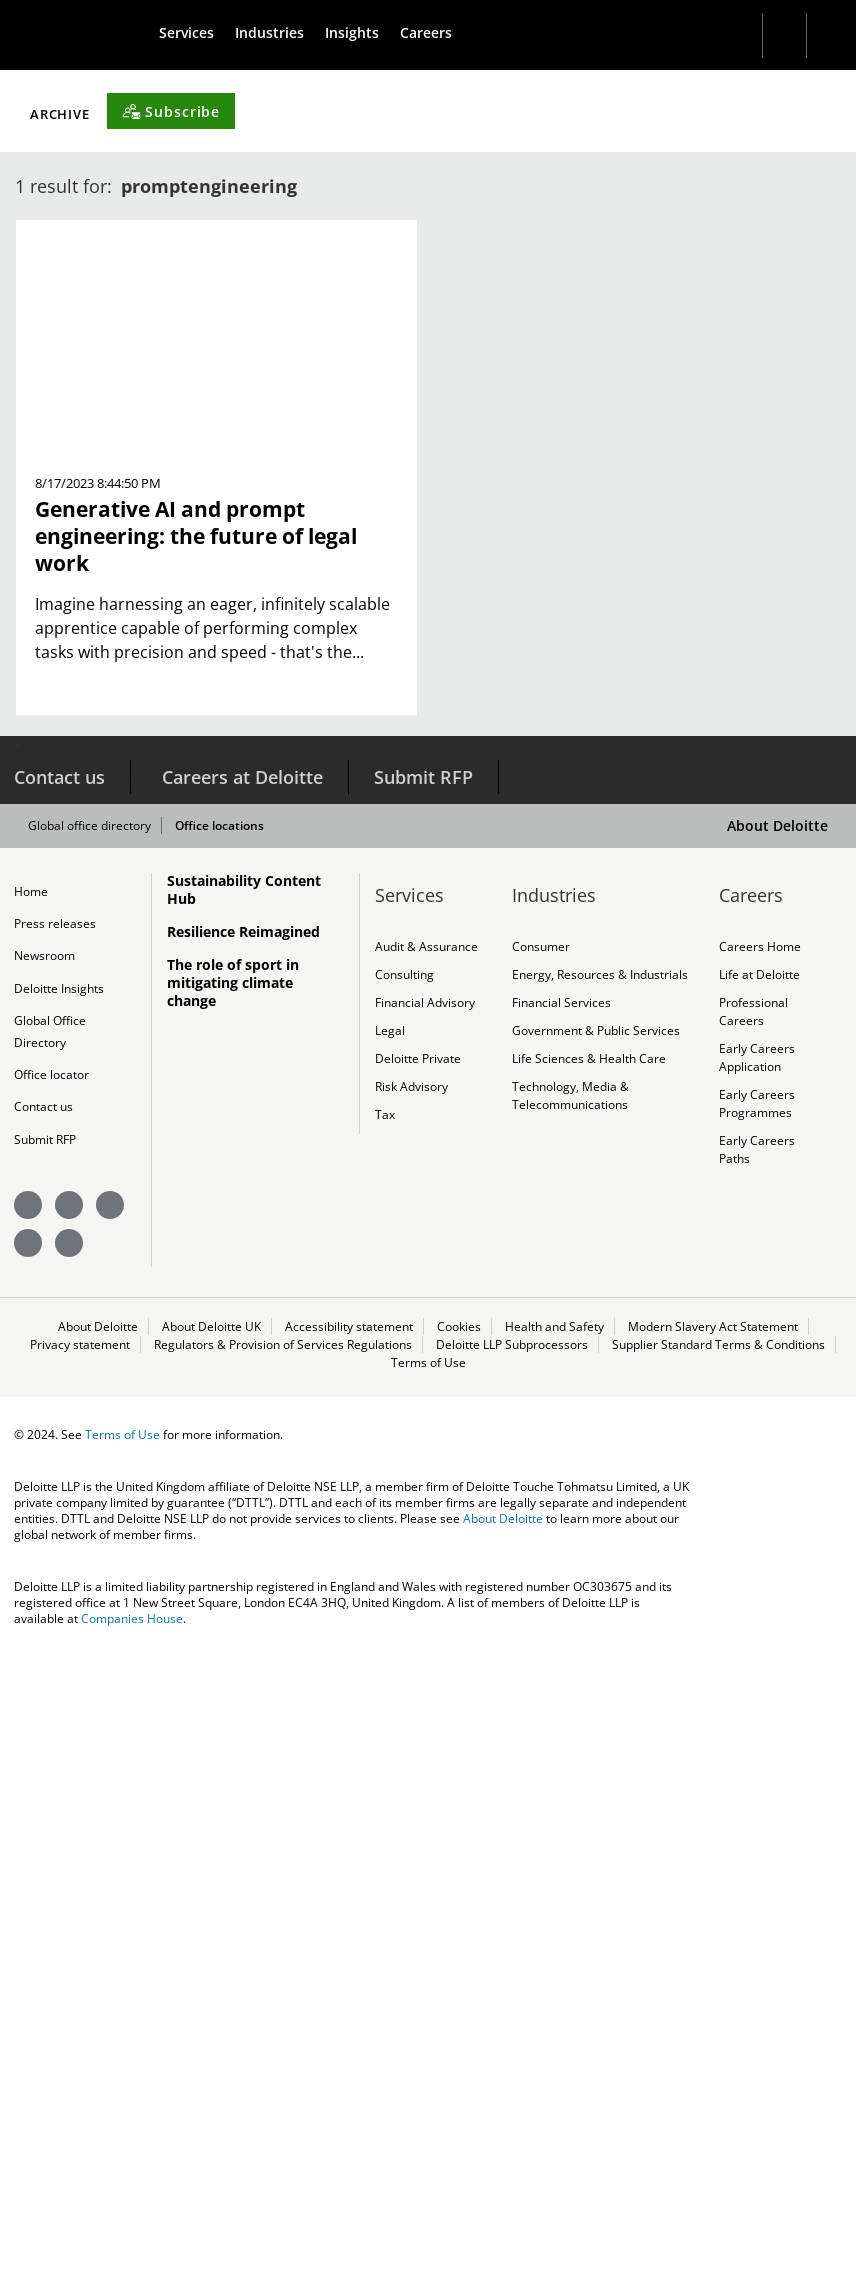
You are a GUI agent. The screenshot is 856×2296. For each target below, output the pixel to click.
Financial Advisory (425, 1634)
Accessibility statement (349, 1970)
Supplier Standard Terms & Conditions (719, 1990)
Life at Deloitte (759, 1604)
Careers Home (760, 1574)
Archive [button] (481, 740)
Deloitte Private (418, 1694)
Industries (284, 32)
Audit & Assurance (426, 1574)
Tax (384, 1754)
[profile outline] (819, 35)
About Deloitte (777, 1452)
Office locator (51, 1713)
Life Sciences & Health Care (589, 1694)
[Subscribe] (591, 736)
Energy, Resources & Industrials (600, 1604)
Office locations (234, 1453)
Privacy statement (81, 1990)
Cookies (459, 1970)
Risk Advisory (411, 1724)
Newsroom (44, 1587)
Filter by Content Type (318, 740)
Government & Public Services (596, 1664)
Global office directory (104, 1453)
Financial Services (561, 1634)
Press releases (55, 1553)
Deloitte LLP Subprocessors (513, 1990)
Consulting (404, 1604)
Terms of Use (428, 2010)
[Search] (764, 35)
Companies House (132, 2268)
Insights (374, 32)
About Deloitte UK (211, 1970)
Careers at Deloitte (242, 1404)
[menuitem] (194, 32)
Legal (390, 1664)
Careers (455, 32)
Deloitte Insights (59, 1621)
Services (194, 32)
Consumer (541, 1574)
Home (31, 1519)
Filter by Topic (114, 740)
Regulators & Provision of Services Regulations (284, 1990)
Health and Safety (554, 1970)
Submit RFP (423, 1404)
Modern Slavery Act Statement (713, 1970)
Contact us (59, 1404)
